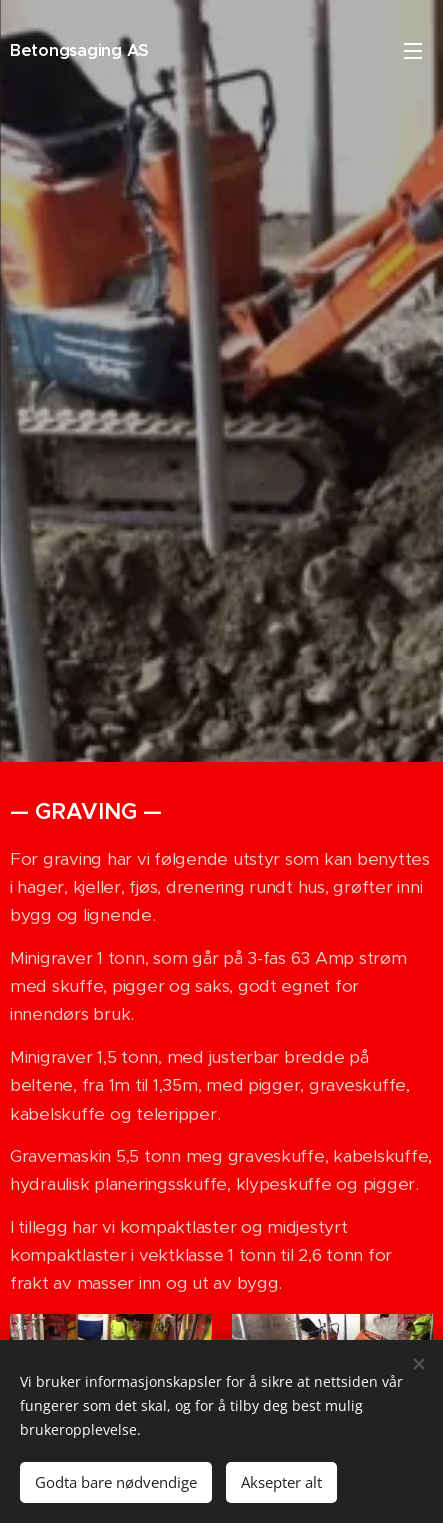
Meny (413, 51)
